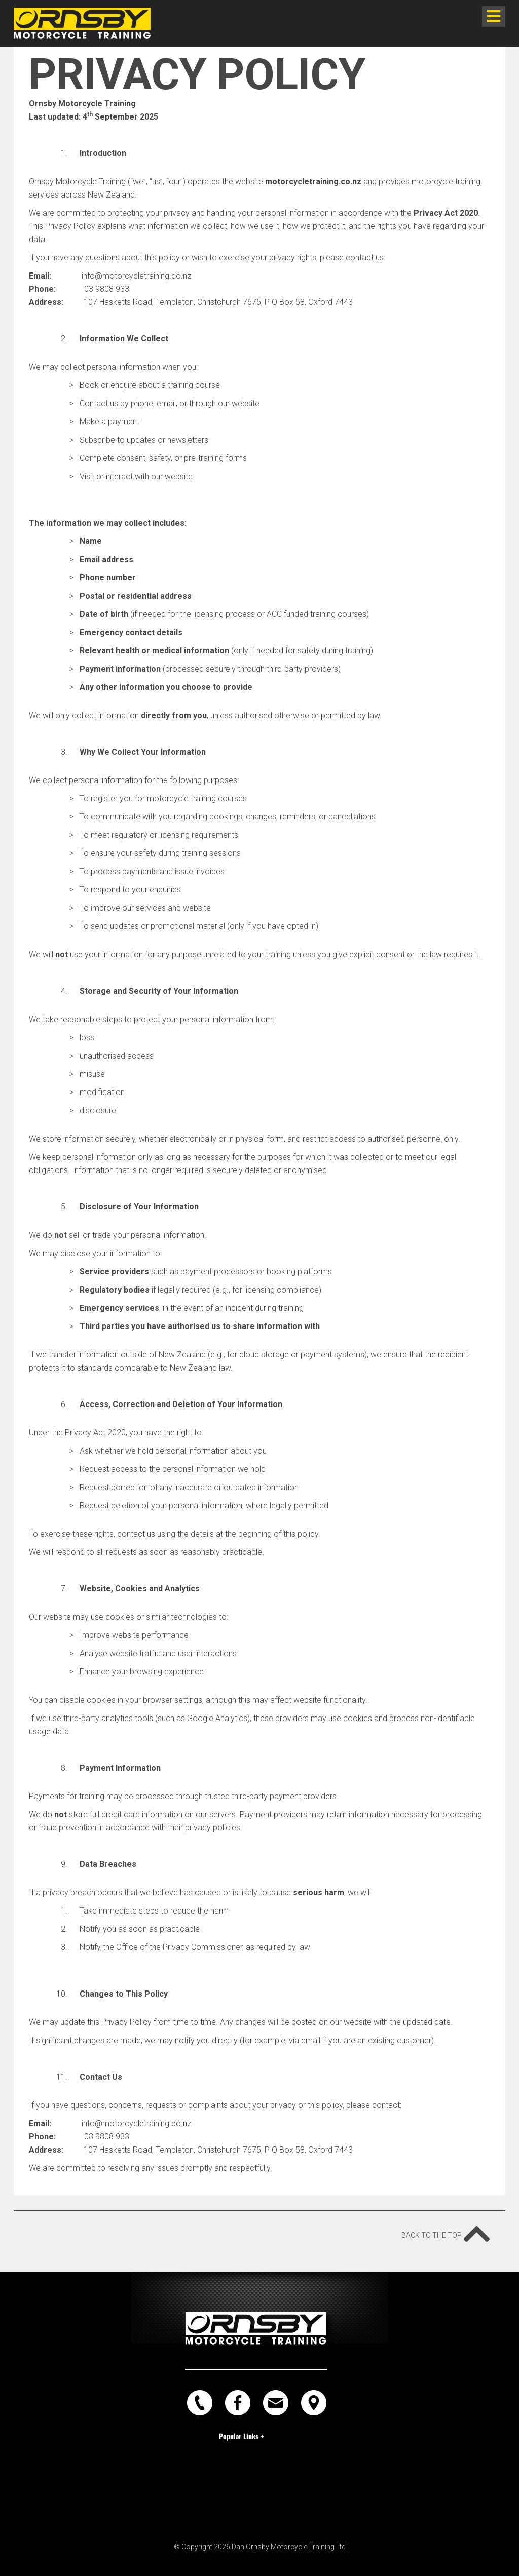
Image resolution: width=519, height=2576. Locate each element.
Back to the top (445, 2230)
